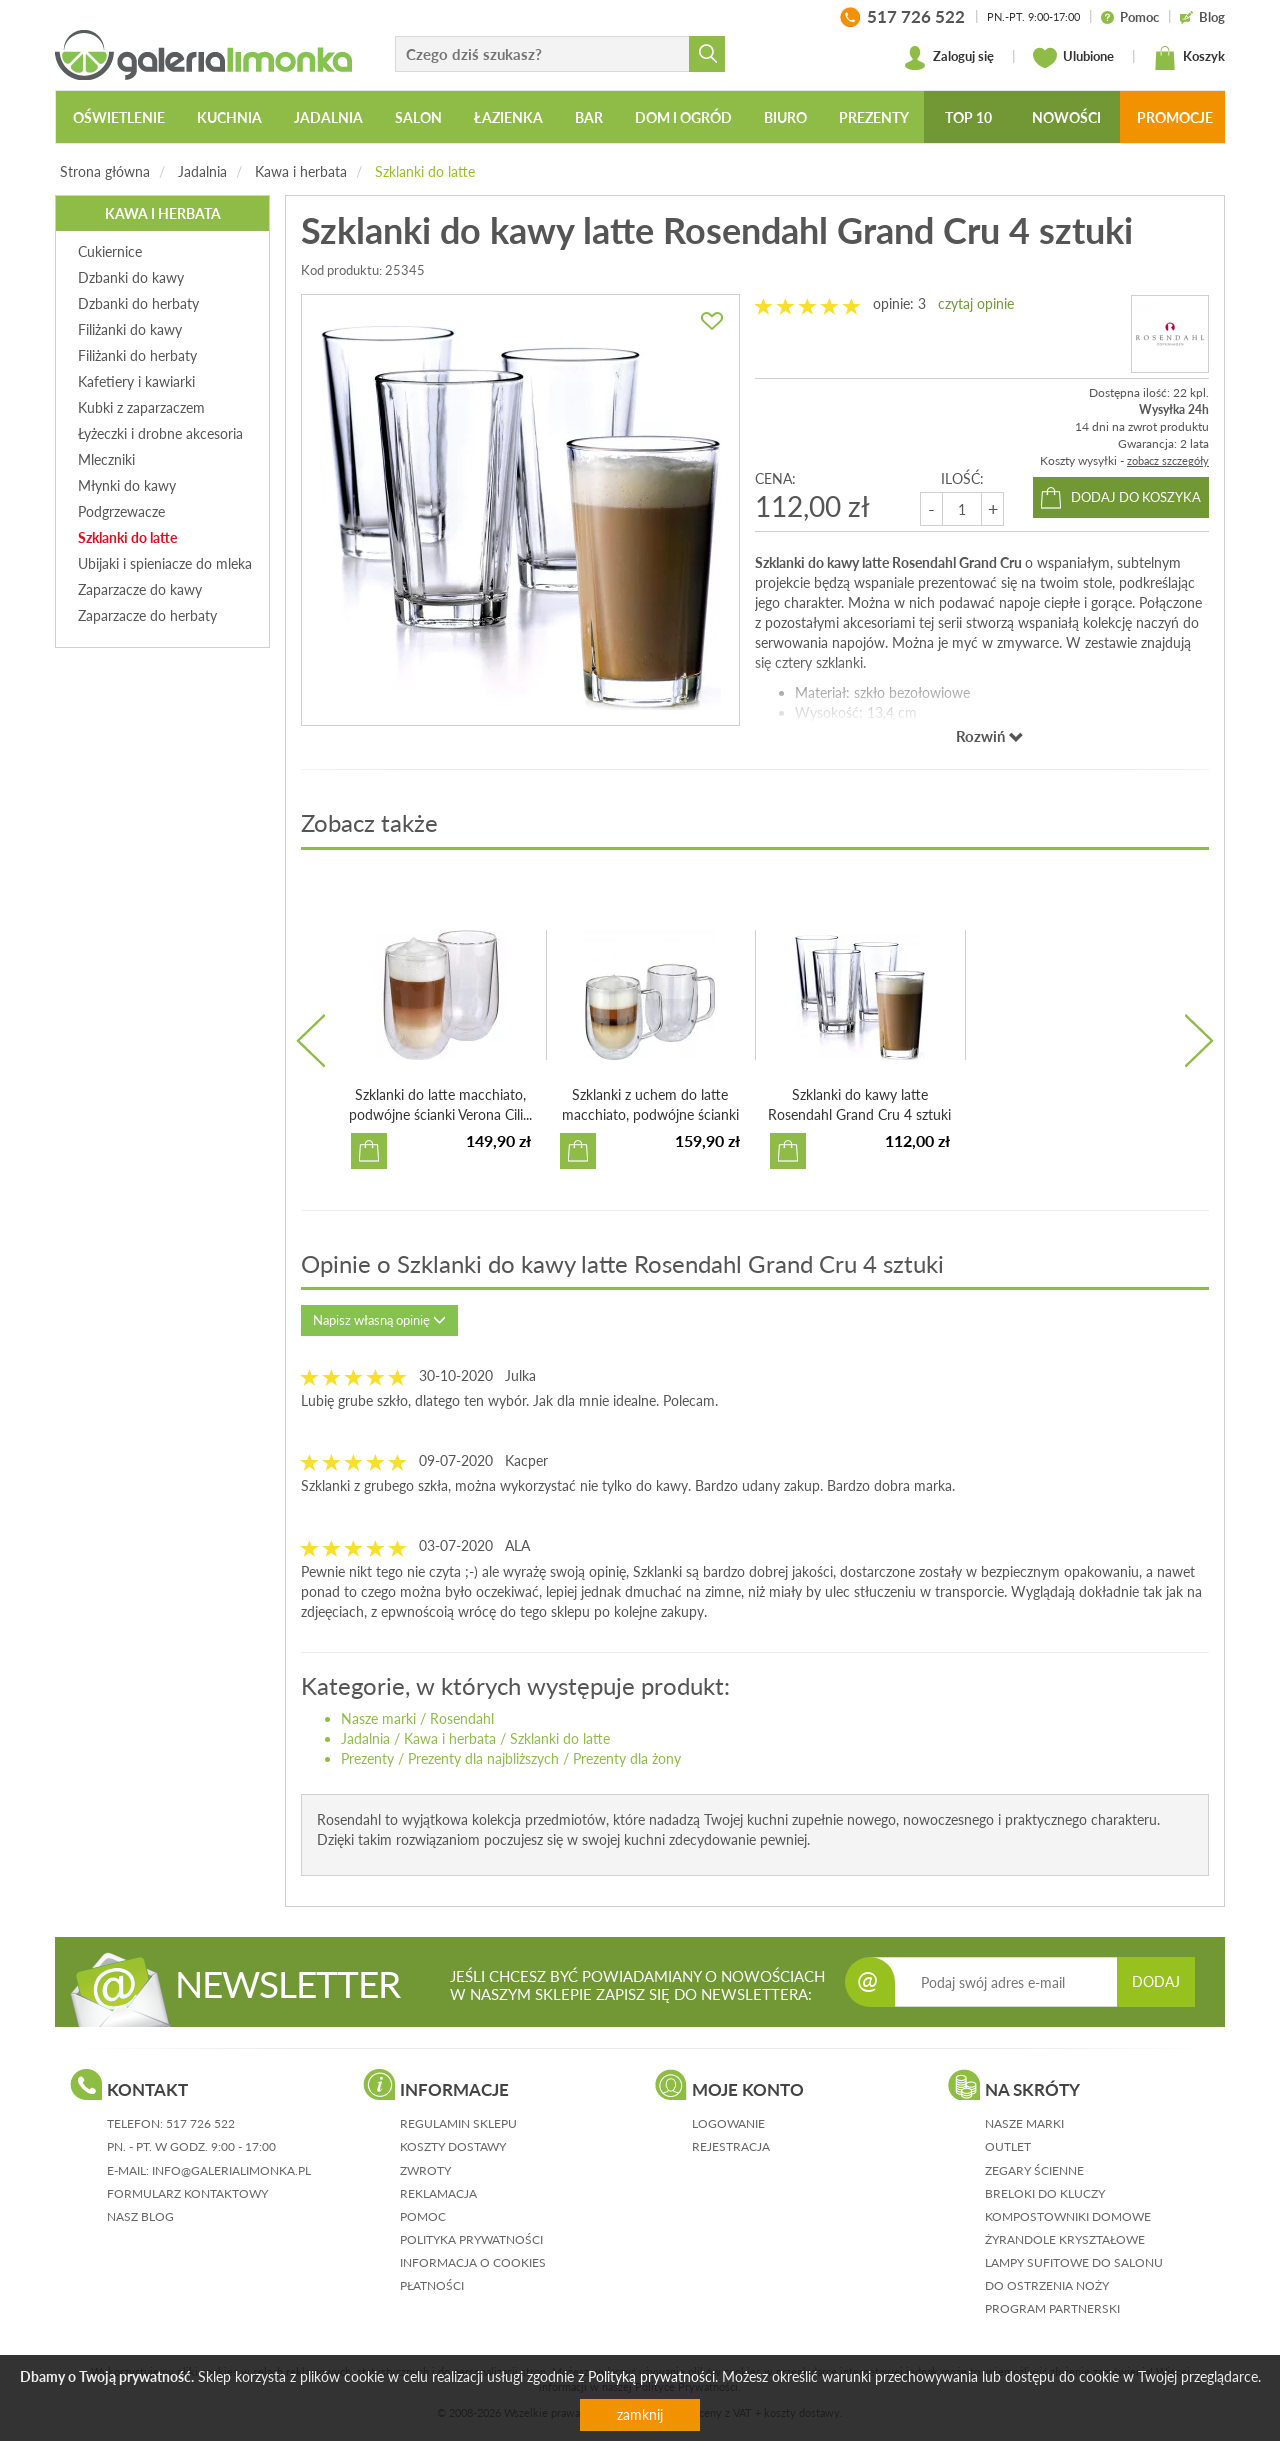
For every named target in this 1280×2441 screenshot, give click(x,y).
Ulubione (1073, 58)
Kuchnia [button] (229, 117)
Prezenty (367, 1758)
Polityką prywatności (651, 2376)
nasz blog (140, 2216)
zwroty (425, 2170)
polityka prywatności (471, 2239)
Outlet (1008, 2146)
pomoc (423, 2216)
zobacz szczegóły (1168, 460)
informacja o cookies (473, 2262)
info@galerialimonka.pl (231, 2170)
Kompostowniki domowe (1068, 2216)
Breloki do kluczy (1045, 2193)
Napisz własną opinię (379, 1320)
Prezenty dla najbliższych (483, 1758)
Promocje (1175, 117)
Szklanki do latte (425, 171)
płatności (432, 2285)
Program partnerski (1052, 2308)
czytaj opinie (976, 303)
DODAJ (1156, 1981)
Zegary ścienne (1034, 2170)
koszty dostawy (453, 2146)
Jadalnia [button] (328, 117)
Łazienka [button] (508, 117)
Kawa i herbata (301, 171)
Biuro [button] (785, 117)
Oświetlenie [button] (119, 117)
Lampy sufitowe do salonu (1074, 2262)
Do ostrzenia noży (1047, 2285)
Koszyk (1189, 58)
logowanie (728, 2123)
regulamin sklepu (458, 2123)
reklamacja (438, 2193)
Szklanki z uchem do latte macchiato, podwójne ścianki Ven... (650, 1114)
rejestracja (731, 2146)
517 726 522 (200, 2123)
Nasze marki (378, 1718)
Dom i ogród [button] (683, 117)
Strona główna (105, 171)
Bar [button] (589, 117)
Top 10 (968, 117)
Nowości (1066, 117)
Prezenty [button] (874, 117)
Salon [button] (418, 117)
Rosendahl (462, 1718)
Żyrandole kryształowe (1065, 2239)
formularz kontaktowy (187, 2193)
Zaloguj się (948, 58)
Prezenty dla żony (627, 1758)
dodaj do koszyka (1136, 497)
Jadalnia (202, 171)
